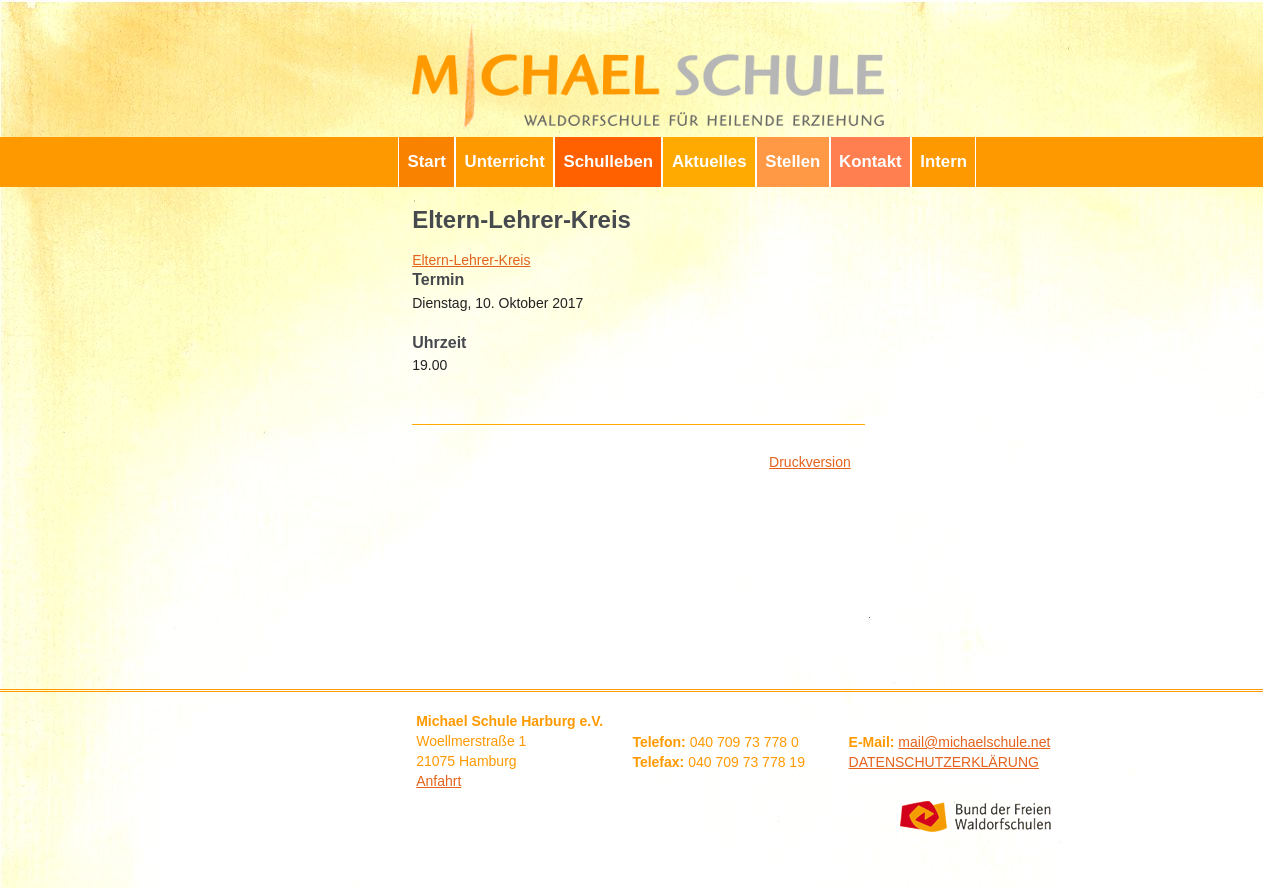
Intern (943, 161)
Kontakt (870, 161)
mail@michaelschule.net (974, 742)
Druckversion (810, 462)
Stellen (792, 161)
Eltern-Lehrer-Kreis (471, 260)
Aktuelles (709, 161)
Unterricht (505, 161)
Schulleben (609, 161)
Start (427, 161)
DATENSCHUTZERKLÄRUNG (944, 762)
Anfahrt (438, 781)
